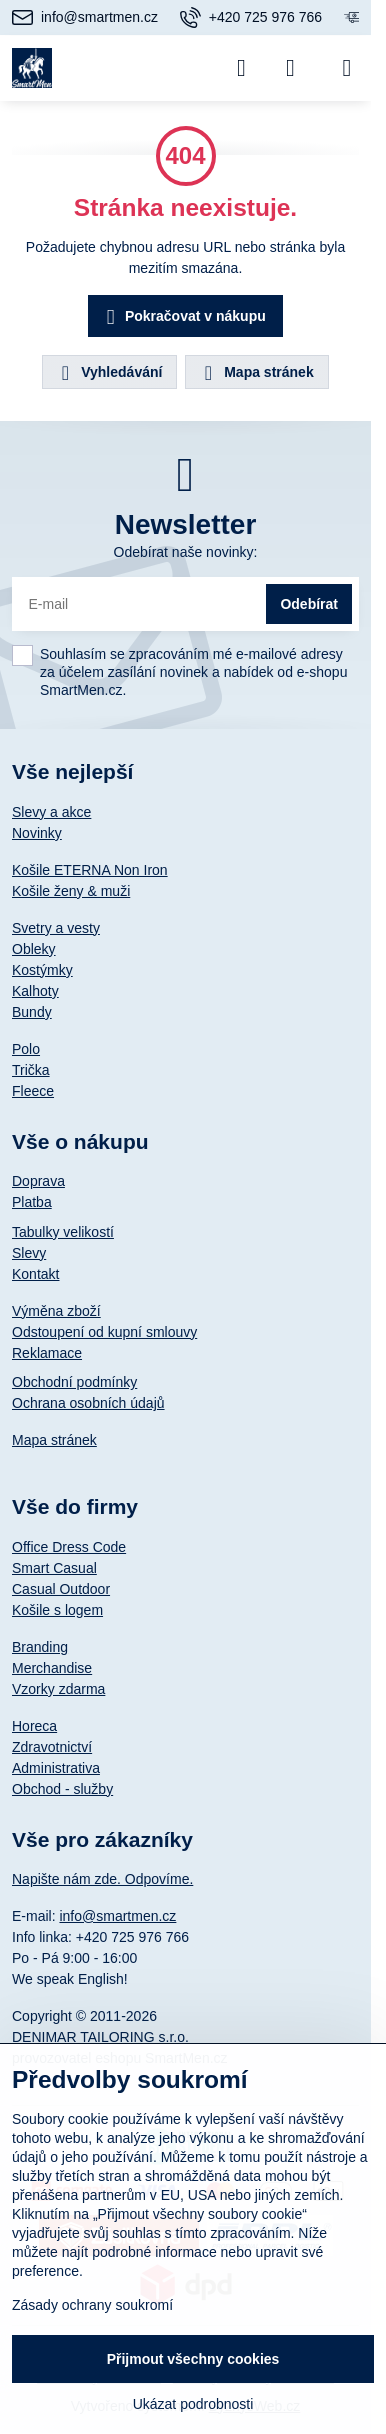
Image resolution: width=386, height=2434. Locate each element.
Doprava (38, 1181)
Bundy (32, 1012)
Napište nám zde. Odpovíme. (102, 1879)
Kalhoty (35, 991)
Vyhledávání (108, 373)
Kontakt (35, 1274)
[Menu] (347, 68)
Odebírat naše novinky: (186, 552)
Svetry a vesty (56, 928)
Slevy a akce (51, 812)
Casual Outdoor (61, 1589)
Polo (26, 1049)
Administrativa (56, 1768)
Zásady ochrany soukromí (92, 2305)
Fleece (33, 1091)
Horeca (34, 1726)
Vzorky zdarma (58, 1689)
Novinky (37, 833)
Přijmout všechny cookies (193, 2359)
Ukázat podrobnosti (193, 2404)
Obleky (34, 949)
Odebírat (309, 604)
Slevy (29, 1253)
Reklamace (47, 1353)
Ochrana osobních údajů (88, 1403)
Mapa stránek (255, 373)
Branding (40, 1647)
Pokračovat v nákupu (183, 317)
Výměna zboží (56, 1311)
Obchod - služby (62, 1789)
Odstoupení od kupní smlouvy (104, 1332)
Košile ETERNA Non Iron (90, 870)
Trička (31, 1070)
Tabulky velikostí (63, 1232)
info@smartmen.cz (117, 1916)
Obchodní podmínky (74, 1382)
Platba (32, 1202)
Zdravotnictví (52, 1747)
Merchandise (52, 1668)
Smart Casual (54, 1568)
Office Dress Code (69, 1547)
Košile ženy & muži (71, 891)
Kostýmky (42, 970)
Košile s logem (57, 1610)
